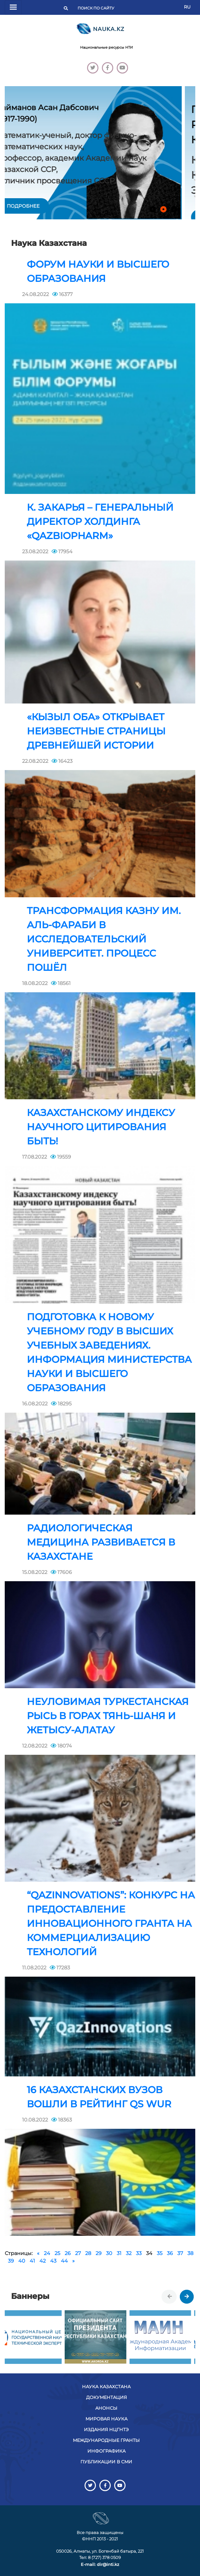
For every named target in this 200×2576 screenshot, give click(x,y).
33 (139, 2253)
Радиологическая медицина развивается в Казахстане (101, 1542)
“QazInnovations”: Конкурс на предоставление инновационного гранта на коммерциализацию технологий (111, 1923)
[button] (152, 209)
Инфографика (106, 2451)
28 (88, 2253)
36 (170, 2253)
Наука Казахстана (106, 2386)
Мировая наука (106, 2419)
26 (68, 2253)
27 (78, 2253)
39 (11, 2261)
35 (159, 2253)
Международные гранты (106, 2440)
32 (129, 2253)
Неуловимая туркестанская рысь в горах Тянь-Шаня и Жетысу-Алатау (108, 1716)
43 (53, 2261)
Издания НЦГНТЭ (106, 2429)
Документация (106, 2397)
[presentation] (170, 2297)
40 (21, 2261)
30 (109, 2253)
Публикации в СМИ (106, 2462)
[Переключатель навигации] (13, 7)
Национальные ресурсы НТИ (106, 47)
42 (42, 2261)
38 (190, 2253)
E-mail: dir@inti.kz (100, 2564)
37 (180, 2253)
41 (32, 2261)
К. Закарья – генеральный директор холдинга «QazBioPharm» (100, 522)
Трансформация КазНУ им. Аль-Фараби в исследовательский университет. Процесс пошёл (104, 939)
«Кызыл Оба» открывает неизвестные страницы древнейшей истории (96, 731)
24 (47, 2253)
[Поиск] (98, 8)
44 (64, 2261)
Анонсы (106, 2408)
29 (99, 2253)
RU (187, 7)
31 (119, 2253)
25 (57, 2253)
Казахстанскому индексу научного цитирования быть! (101, 1127)
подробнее (37, 206)
